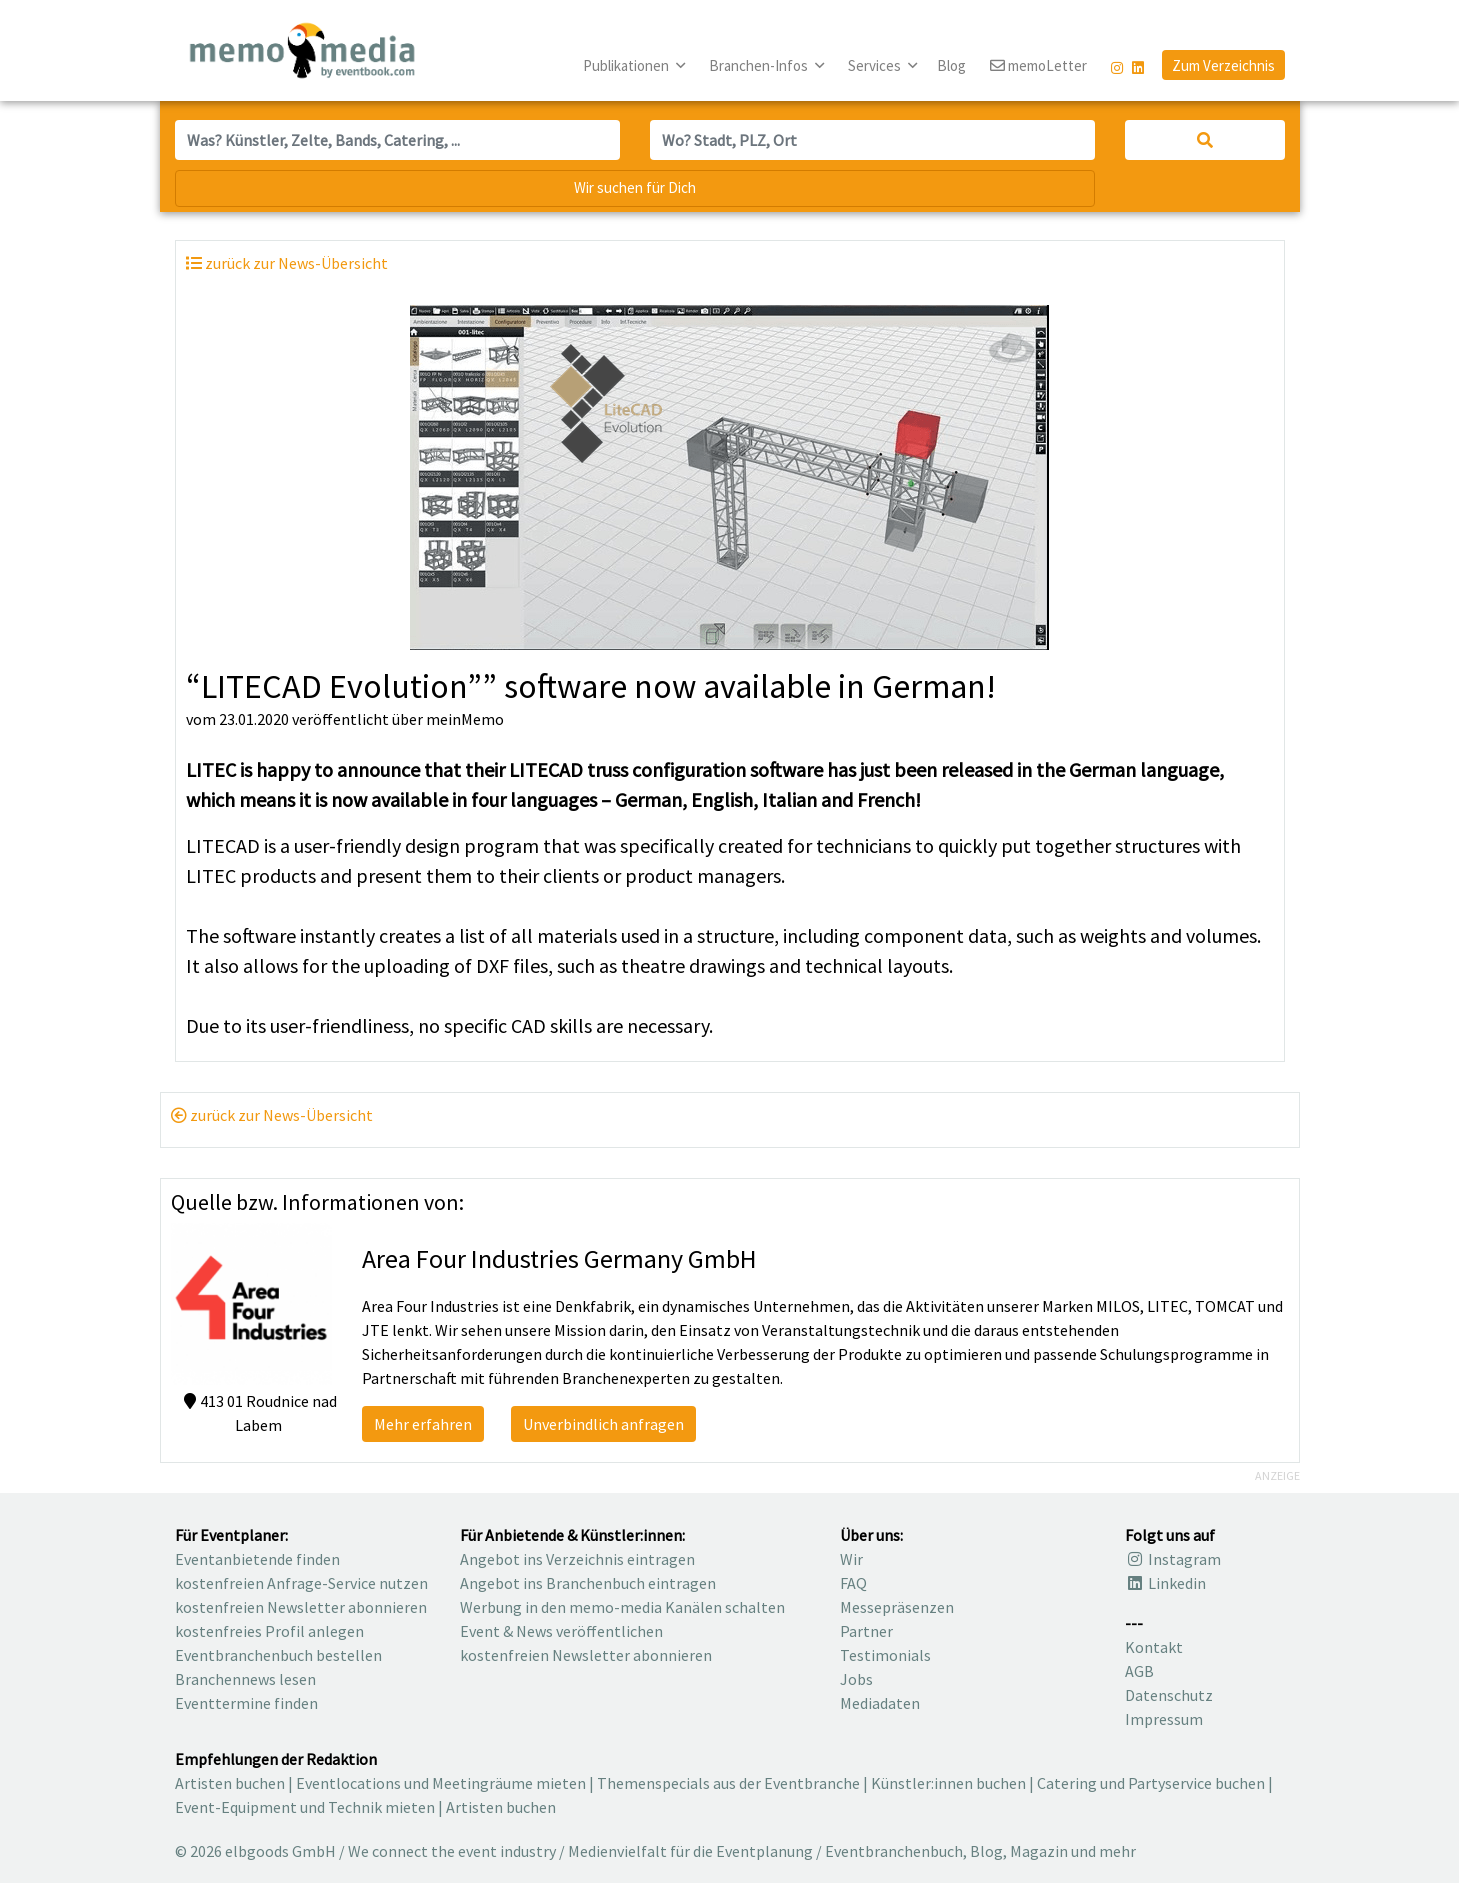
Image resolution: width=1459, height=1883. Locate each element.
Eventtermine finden (246, 1703)
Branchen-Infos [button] (760, 65)
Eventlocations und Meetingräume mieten (441, 1783)
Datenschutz (1169, 1695)
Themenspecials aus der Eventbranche (728, 1783)
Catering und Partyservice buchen (1151, 1783)
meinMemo (465, 719)
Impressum (1164, 1719)
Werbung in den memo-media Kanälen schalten (622, 1607)
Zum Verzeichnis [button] (1223, 65)
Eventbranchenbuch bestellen (278, 1655)
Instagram (1173, 1559)
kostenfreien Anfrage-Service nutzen (301, 1583)
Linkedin (1165, 1583)
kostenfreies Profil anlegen (269, 1631)
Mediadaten (880, 1703)
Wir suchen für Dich (635, 187)
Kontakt (1154, 1647)
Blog (951, 65)
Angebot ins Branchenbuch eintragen (588, 1583)
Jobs (856, 1679)
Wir (851, 1559)
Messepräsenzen (897, 1607)
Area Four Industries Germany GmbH (559, 1258)
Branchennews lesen (245, 1679)
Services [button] (876, 65)
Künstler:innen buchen (948, 1783)
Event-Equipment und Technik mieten (305, 1807)
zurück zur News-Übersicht (272, 1115)
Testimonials (885, 1655)
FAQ (853, 1583)
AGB (1139, 1671)
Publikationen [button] (627, 65)
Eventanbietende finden (257, 1559)
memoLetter (1038, 66)
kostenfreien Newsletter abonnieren (301, 1607)
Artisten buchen (230, 1783)
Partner (866, 1631)
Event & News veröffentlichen (561, 1631)
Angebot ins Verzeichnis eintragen (577, 1559)
